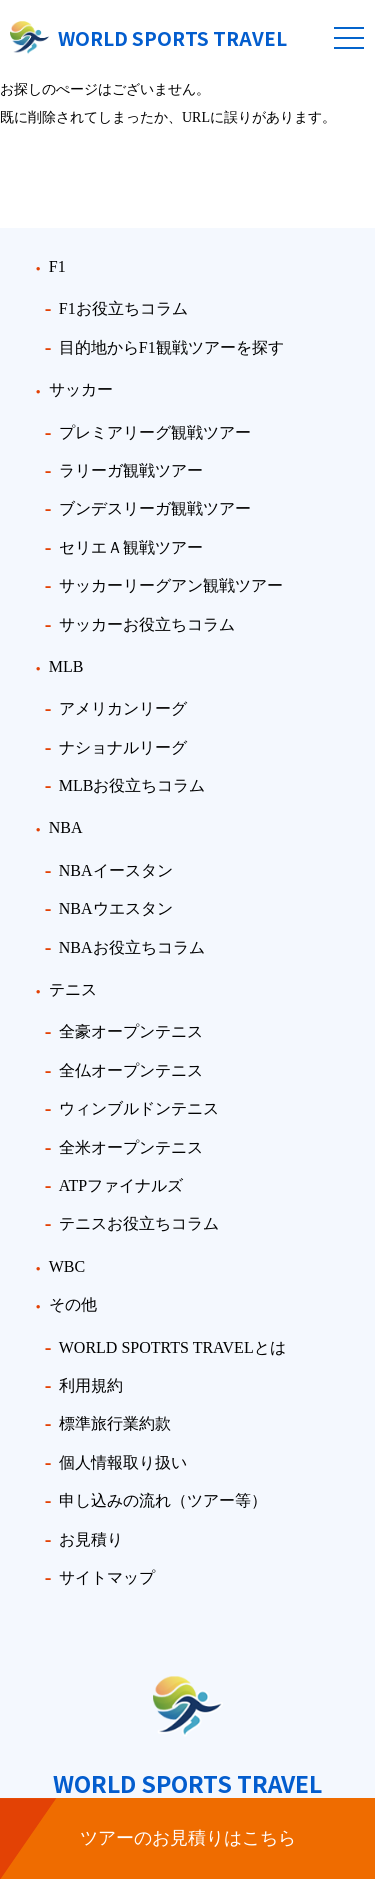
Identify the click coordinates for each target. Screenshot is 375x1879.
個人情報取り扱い (123, 1462)
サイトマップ (107, 1577)
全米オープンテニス (131, 1147)
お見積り (91, 1539)
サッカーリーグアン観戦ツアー (171, 585)
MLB (66, 666)
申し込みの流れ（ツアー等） (163, 1500)
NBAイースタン (116, 870)
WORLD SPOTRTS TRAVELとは (172, 1347)
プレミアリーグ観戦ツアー (155, 432)
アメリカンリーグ (123, 708)
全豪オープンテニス (131, 1031)
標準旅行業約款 (115, 1423)
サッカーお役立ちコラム (147, 624)
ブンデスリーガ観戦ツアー (155, 508)
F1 (57, 266)
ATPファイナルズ (121, 1185)
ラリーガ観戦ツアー (131, 470)
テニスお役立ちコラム (139, 1223)
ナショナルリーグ (123, 747)
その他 (73, 1304)
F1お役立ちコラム (123, 308)
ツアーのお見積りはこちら (188, 1838)
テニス (73, 989)
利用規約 (91, 1385)
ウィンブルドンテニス (139, 1108)
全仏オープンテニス (131, 1070)
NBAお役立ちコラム (132, 947)
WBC (67, 1266)
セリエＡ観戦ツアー (131, 547)
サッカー (81, 389)
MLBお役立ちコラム (132, 785)
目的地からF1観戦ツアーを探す (171, 347)
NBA (66, 827)
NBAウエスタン (116, 908)
